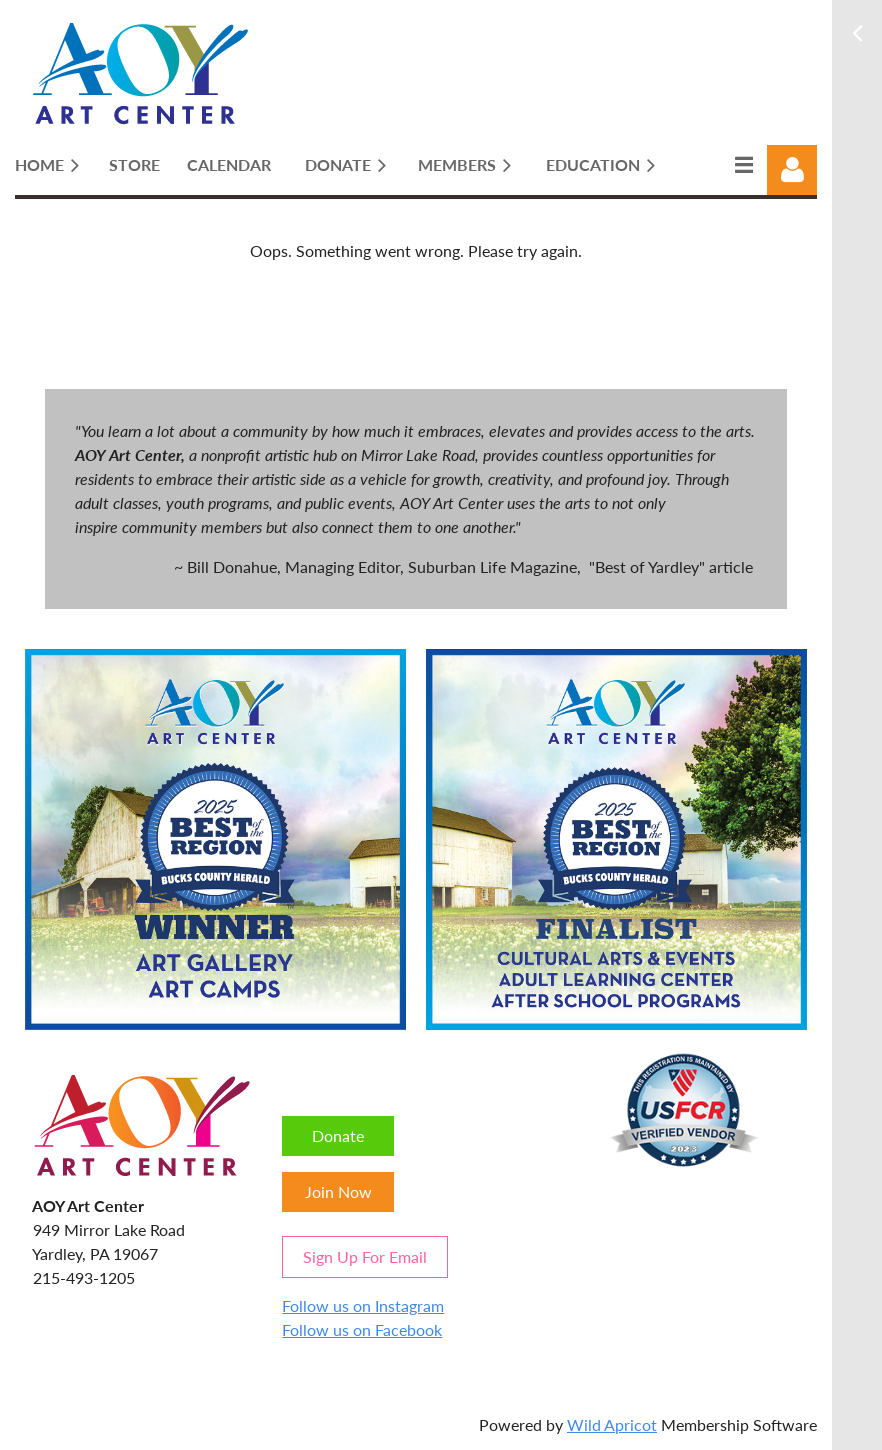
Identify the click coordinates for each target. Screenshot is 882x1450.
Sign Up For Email (365, 1256)
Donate (338, 1135)
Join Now (338, 1191)
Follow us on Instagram (363, 1305)
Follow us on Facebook (362, 1329)
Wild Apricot (612, 1424)
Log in (792, 170)
